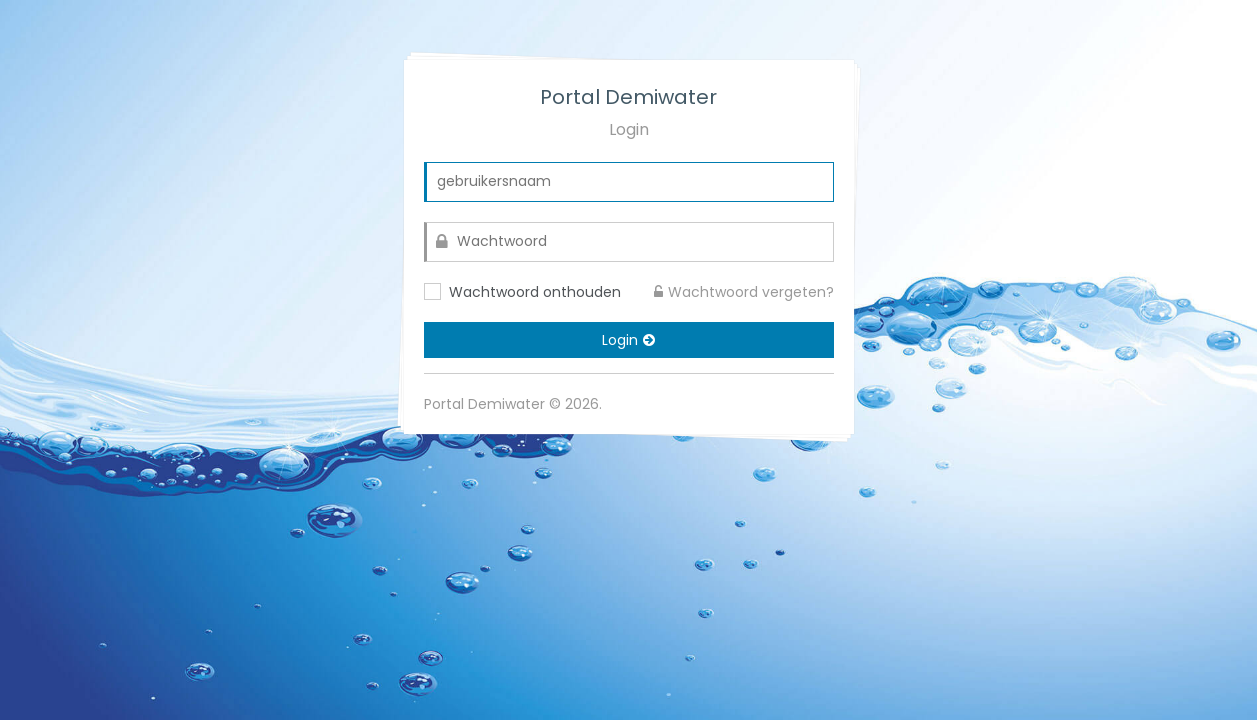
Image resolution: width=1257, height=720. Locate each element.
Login (628, 340)
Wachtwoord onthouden (535, 292)
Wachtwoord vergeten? (744, 292)
